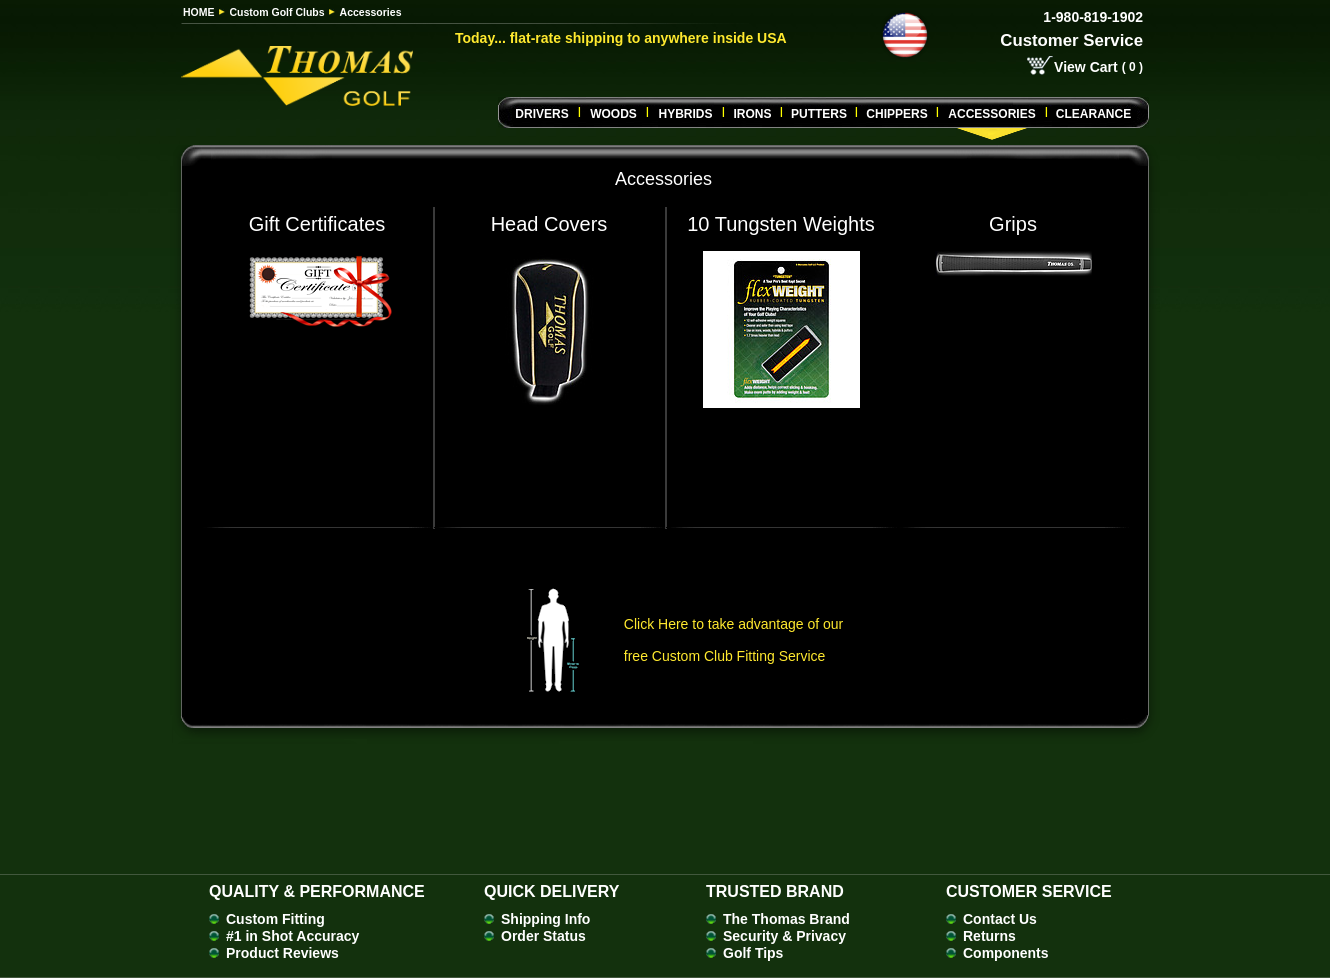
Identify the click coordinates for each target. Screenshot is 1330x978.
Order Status (543, 936)
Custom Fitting (275, 919)
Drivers (541, 114)
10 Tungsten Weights (781, 224)
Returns (989, 936)
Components (1006, 953)
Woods (613, 114)
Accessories (991, 114)
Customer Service (1071, 40)
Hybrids (685, 114)
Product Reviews (282, 953)
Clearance (1093, 114)
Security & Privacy (784, 936)
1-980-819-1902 (1093, 17)
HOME (199, 12)
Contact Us (1000, 919)
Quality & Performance (317, 891)
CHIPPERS (896, 114)
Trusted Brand (775, 891)
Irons (752, 114)
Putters (819, 114)
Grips (1013, 224)
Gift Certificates (317, 224)
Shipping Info (545, 919)
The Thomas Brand (786, 919)
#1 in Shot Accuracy (292, 936)
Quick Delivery (551, 891)
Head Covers (549, 224)
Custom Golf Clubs (277, 12)
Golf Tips (753, 953)
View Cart (1086, 67)
